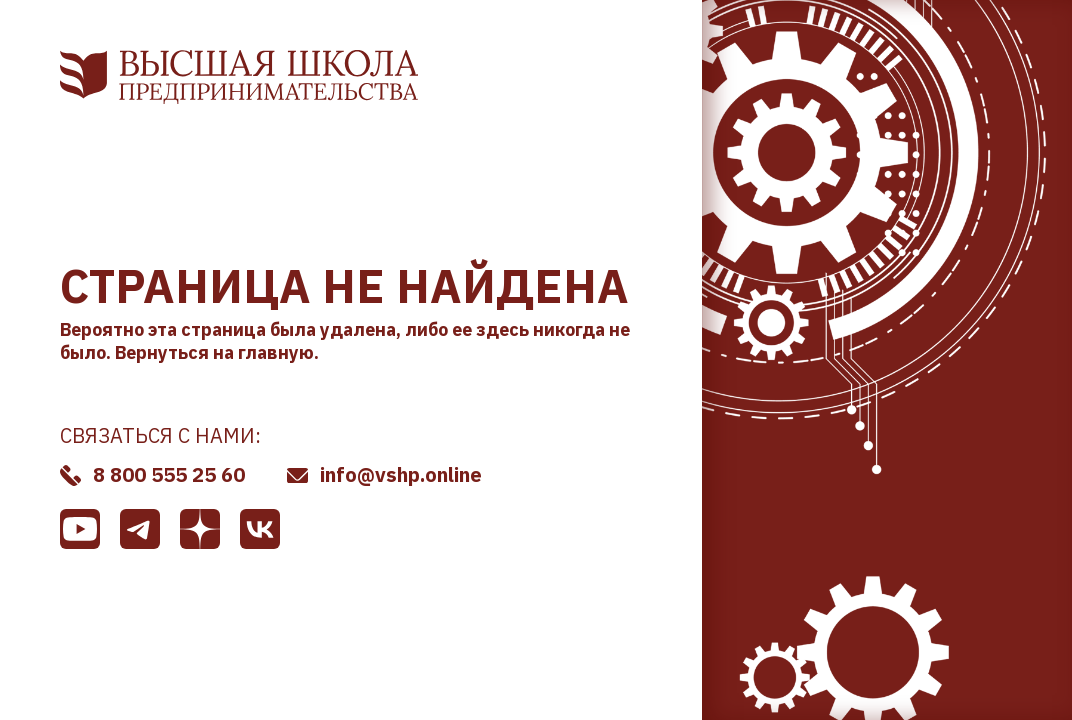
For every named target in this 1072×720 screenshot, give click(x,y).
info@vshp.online (401, 474)
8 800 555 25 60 (169, 474)
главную (276, 352)
